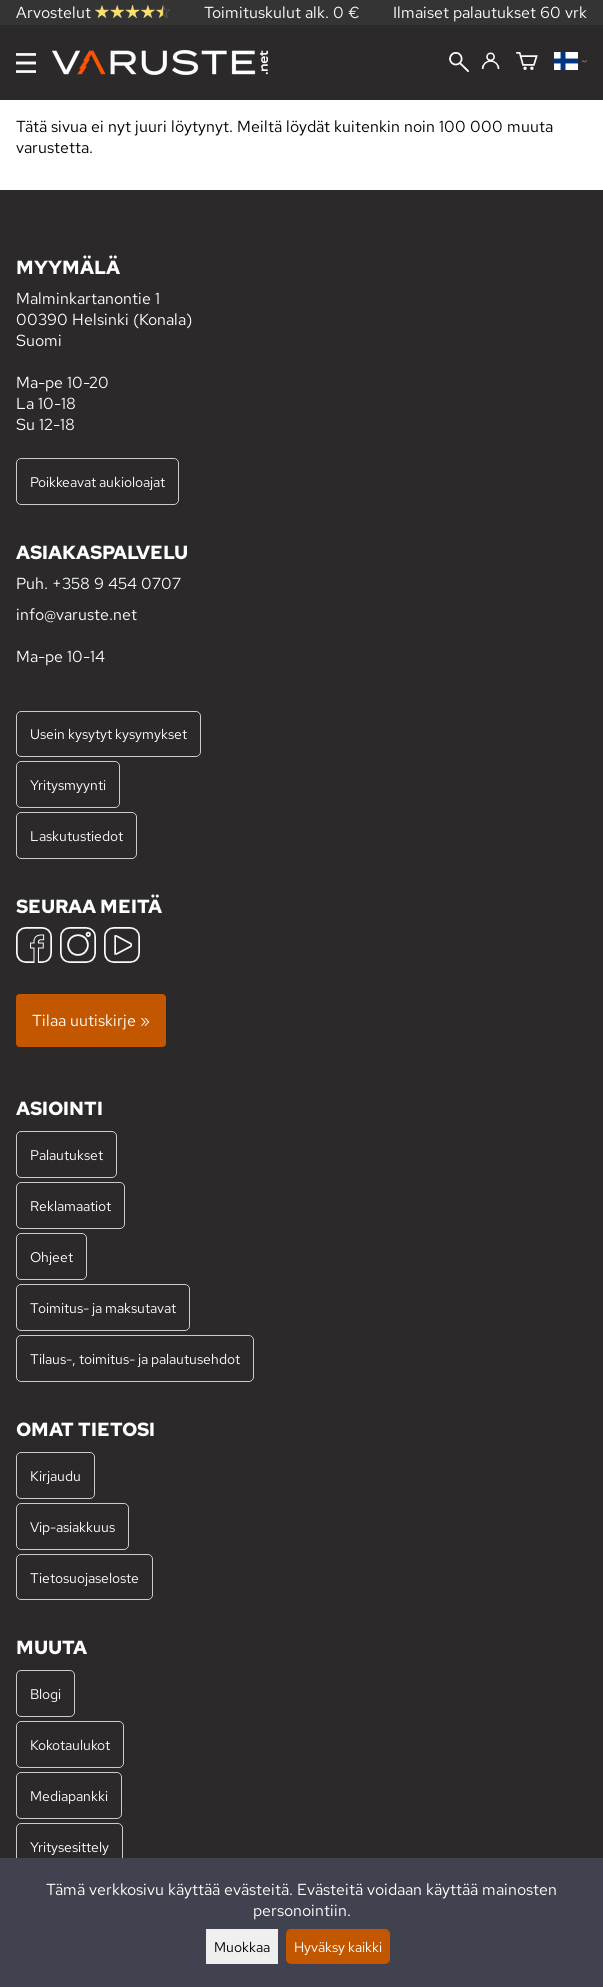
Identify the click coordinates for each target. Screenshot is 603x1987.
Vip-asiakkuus (72, 1526)
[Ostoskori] (527, 62)
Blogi (45, 1693)
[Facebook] (34, 947)
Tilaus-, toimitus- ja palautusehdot (135, 1358)
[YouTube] (122, 947)
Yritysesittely (69, 1846)
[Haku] (459, 64)
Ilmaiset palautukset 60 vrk (490, 12)
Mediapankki (69, 1795)
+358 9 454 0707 (116, 583)
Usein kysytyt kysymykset (108, 733)
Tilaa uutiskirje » (91, 1020)
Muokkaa (242, 1946)
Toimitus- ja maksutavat (103, 1307)
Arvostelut (93, 12)
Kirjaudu (55, 1475)
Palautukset (66, 1154)
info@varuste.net (76, 614)
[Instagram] (78, 947)
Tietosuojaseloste (84, 1577)
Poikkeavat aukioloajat (97, 481)
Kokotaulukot (70, 1744)
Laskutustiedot (76, 835)
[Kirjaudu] (490, 62)
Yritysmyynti (68, 784)
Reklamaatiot (70, 1205)
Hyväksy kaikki (338, 1946)
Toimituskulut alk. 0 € (282, 12)
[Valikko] (26, 63)
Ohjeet (51, 1256)
